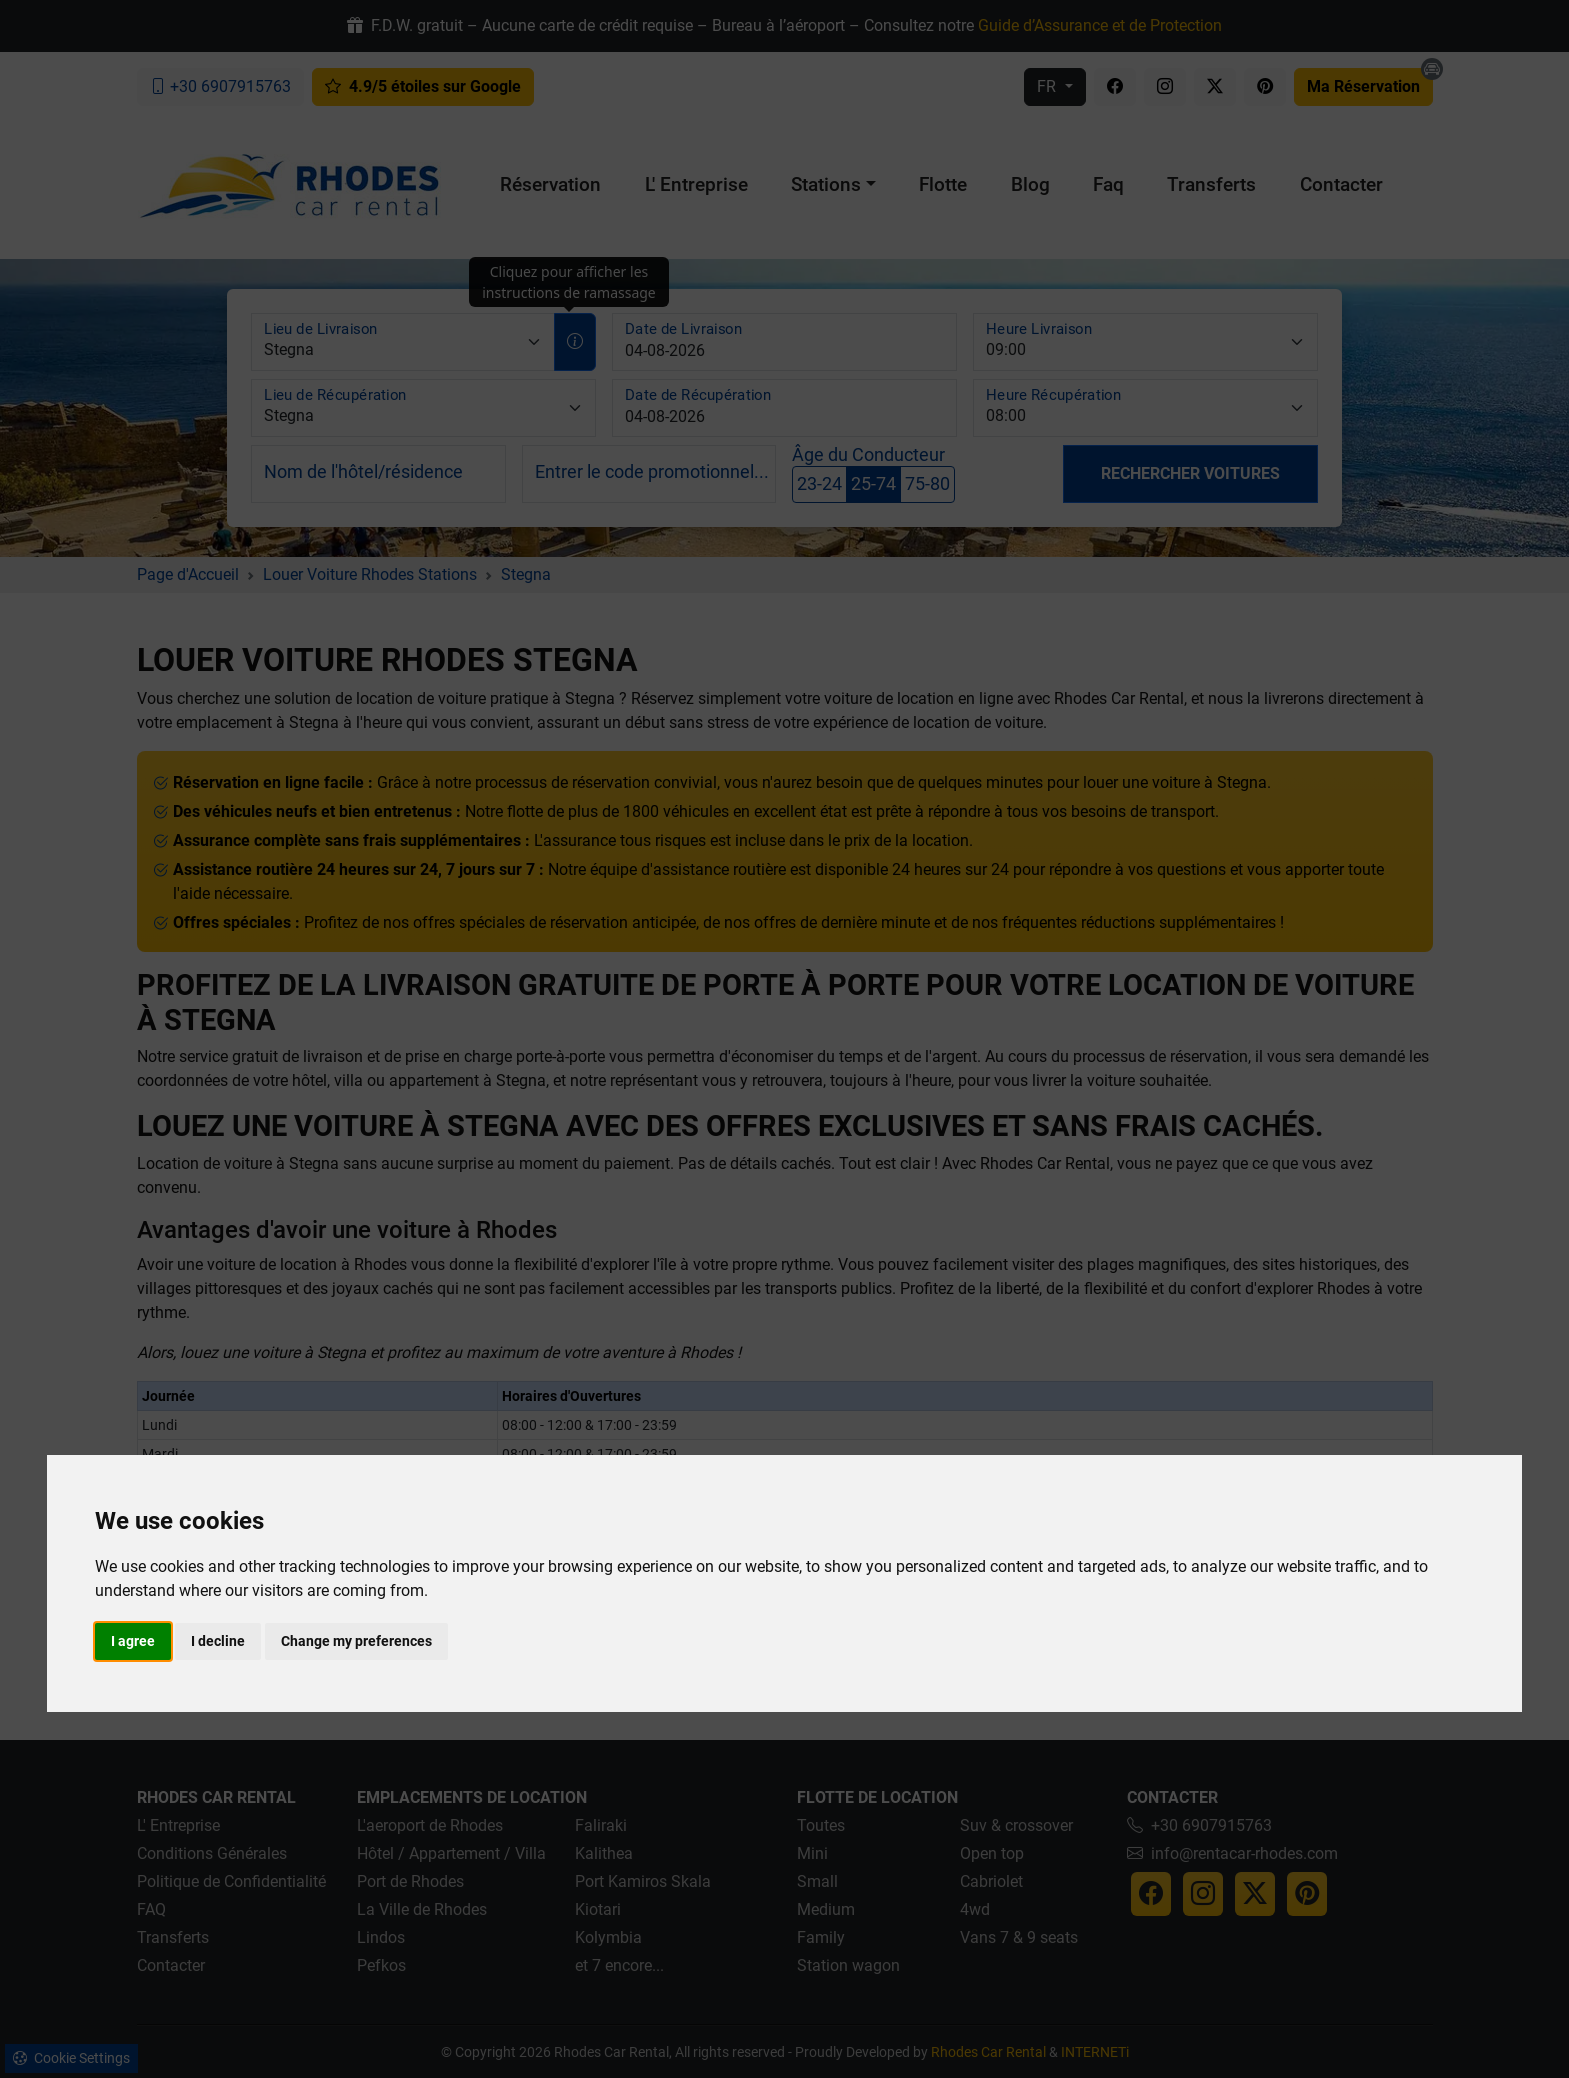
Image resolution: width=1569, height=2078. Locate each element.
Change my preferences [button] (356, 1641)
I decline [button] (218, 1641)
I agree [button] (133, 1641)
